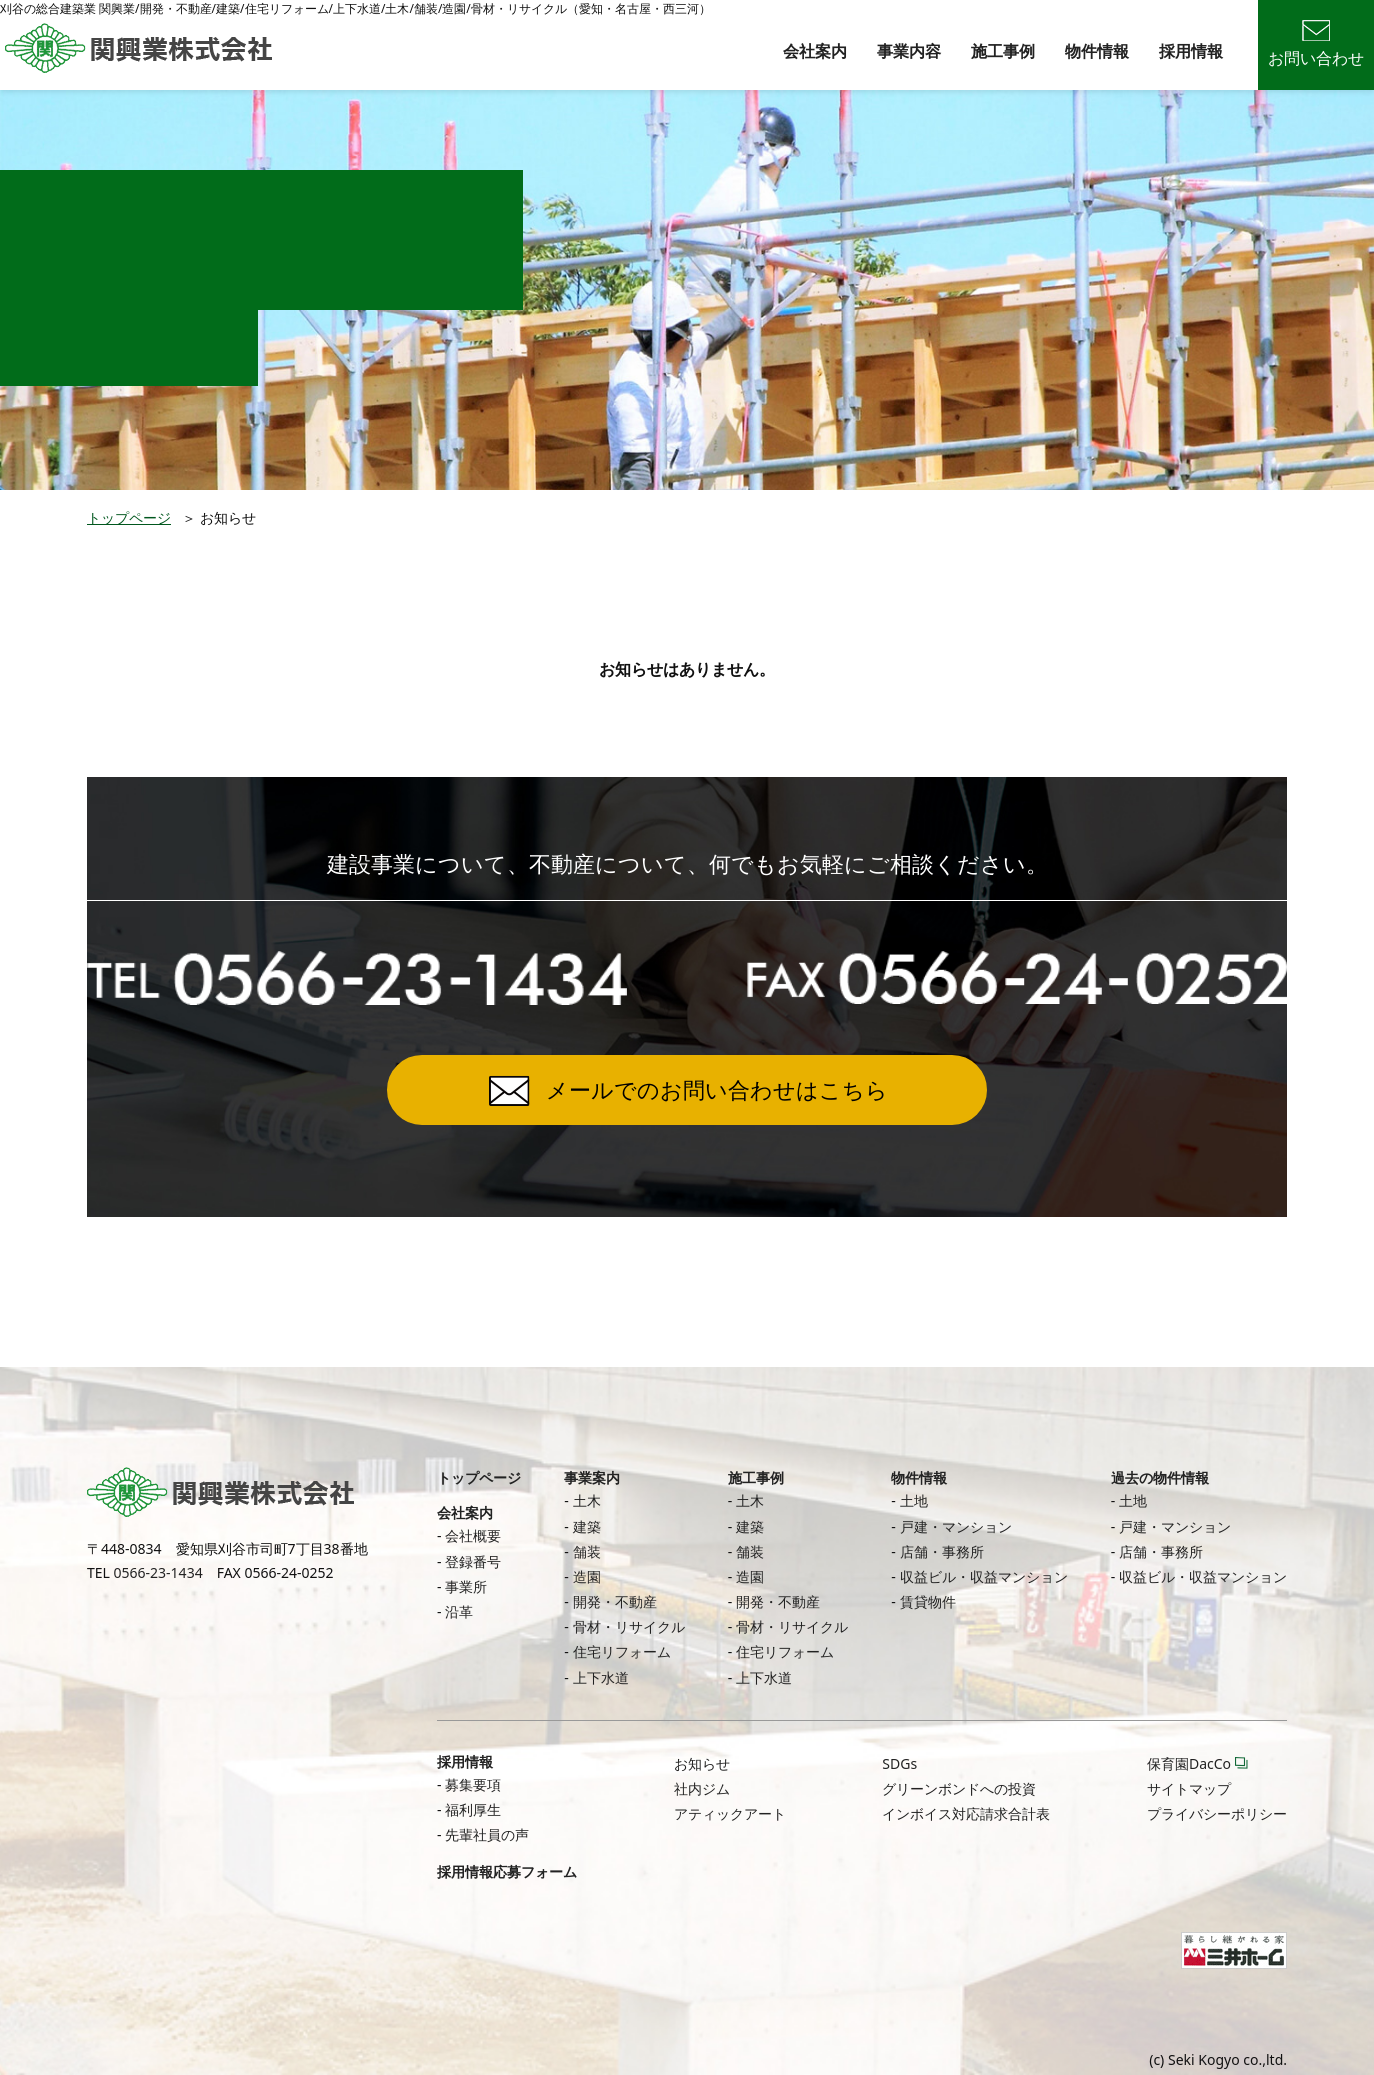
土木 (587, 1500)
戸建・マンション (956, 1526)
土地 (914, 1500)
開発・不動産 (615, 1601)
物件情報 (1097, 51)
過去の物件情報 (1160, 1477)
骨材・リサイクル (629, 1626)
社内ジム (702, 1788)
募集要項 (473, 1784)
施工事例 (1003, 51)
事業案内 (592, 1477)
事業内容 (909, 51)
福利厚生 (473, 1809)
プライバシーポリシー (1217, 1813)
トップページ (129, 517)
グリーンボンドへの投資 (959, 1788)
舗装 (587, 1551)
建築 (587, 1526)
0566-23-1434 (158, 1572)
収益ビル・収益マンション (984, 1576)
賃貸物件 (928, 1601)
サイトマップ (1189, 1788)
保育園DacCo (1189, 1763)
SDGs (899, 1763)
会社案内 (815, 51)
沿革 (459, 1611)
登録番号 (473, 1561)
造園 (587, 1576)
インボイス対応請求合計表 (966, 1813)
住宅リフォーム (622, 1651)
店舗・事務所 (942, 1551)
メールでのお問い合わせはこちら (717, 1089)
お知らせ (702, 1763)
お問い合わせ (1316, 44)
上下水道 (601, 1677)
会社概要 (473, 1535)
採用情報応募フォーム (507, 1871)
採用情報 (1191, 51)
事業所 (466, 1586)
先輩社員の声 (487, 1834)
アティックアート (730, 1813)
